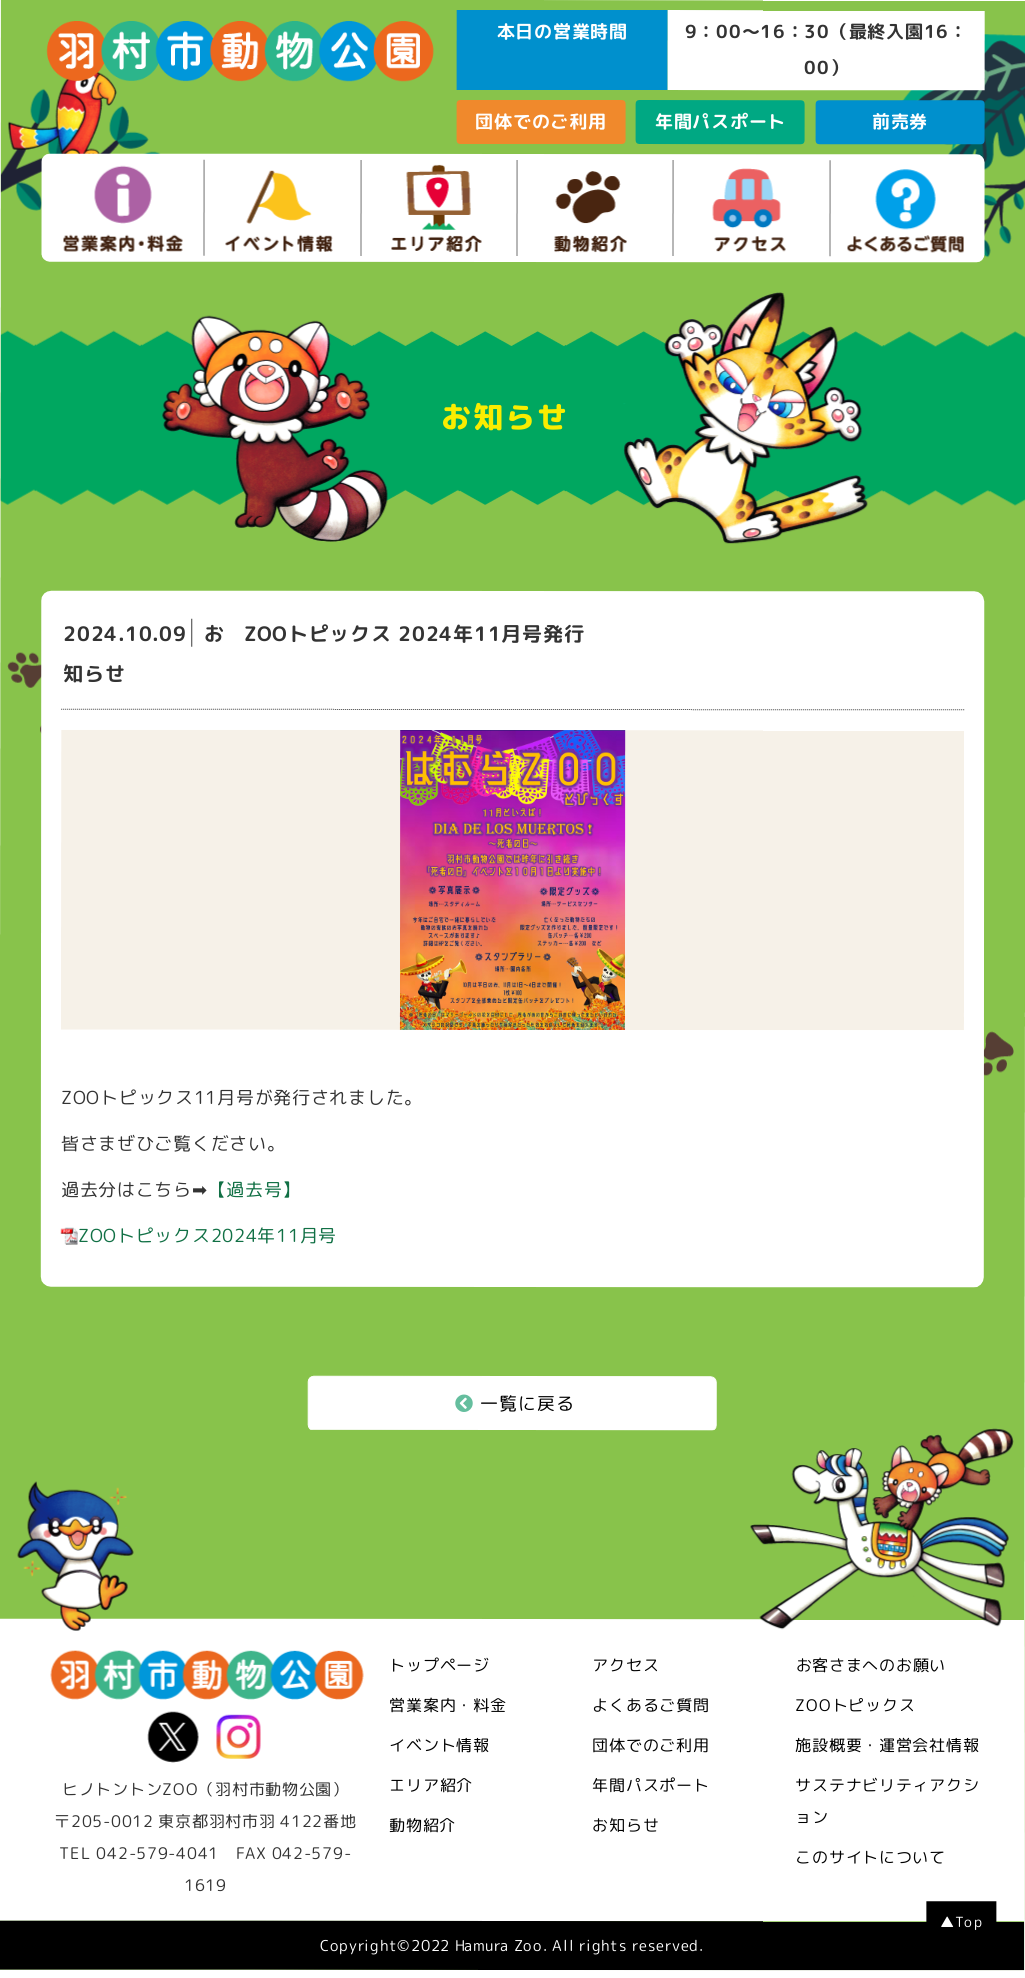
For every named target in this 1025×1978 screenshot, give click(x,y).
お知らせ (625, 1825)
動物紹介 (422, 1824)
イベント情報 (439, 1744)
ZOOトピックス (855, 1705)
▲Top (961, 1921)
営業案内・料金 (447, 1704)
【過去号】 (255, 1189)
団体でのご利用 (540, 121)
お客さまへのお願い (871, 1665)
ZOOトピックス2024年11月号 (199, 1235)
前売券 (900, 121)
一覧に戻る (515, 1402)
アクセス (625, 1665)
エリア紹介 (431, 1784)
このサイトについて (870, 1857)
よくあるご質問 (650, 1705)
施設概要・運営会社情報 (887, 1745)
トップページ (439, 1664)
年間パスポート (720, 121)
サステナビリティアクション (887, 1801)
